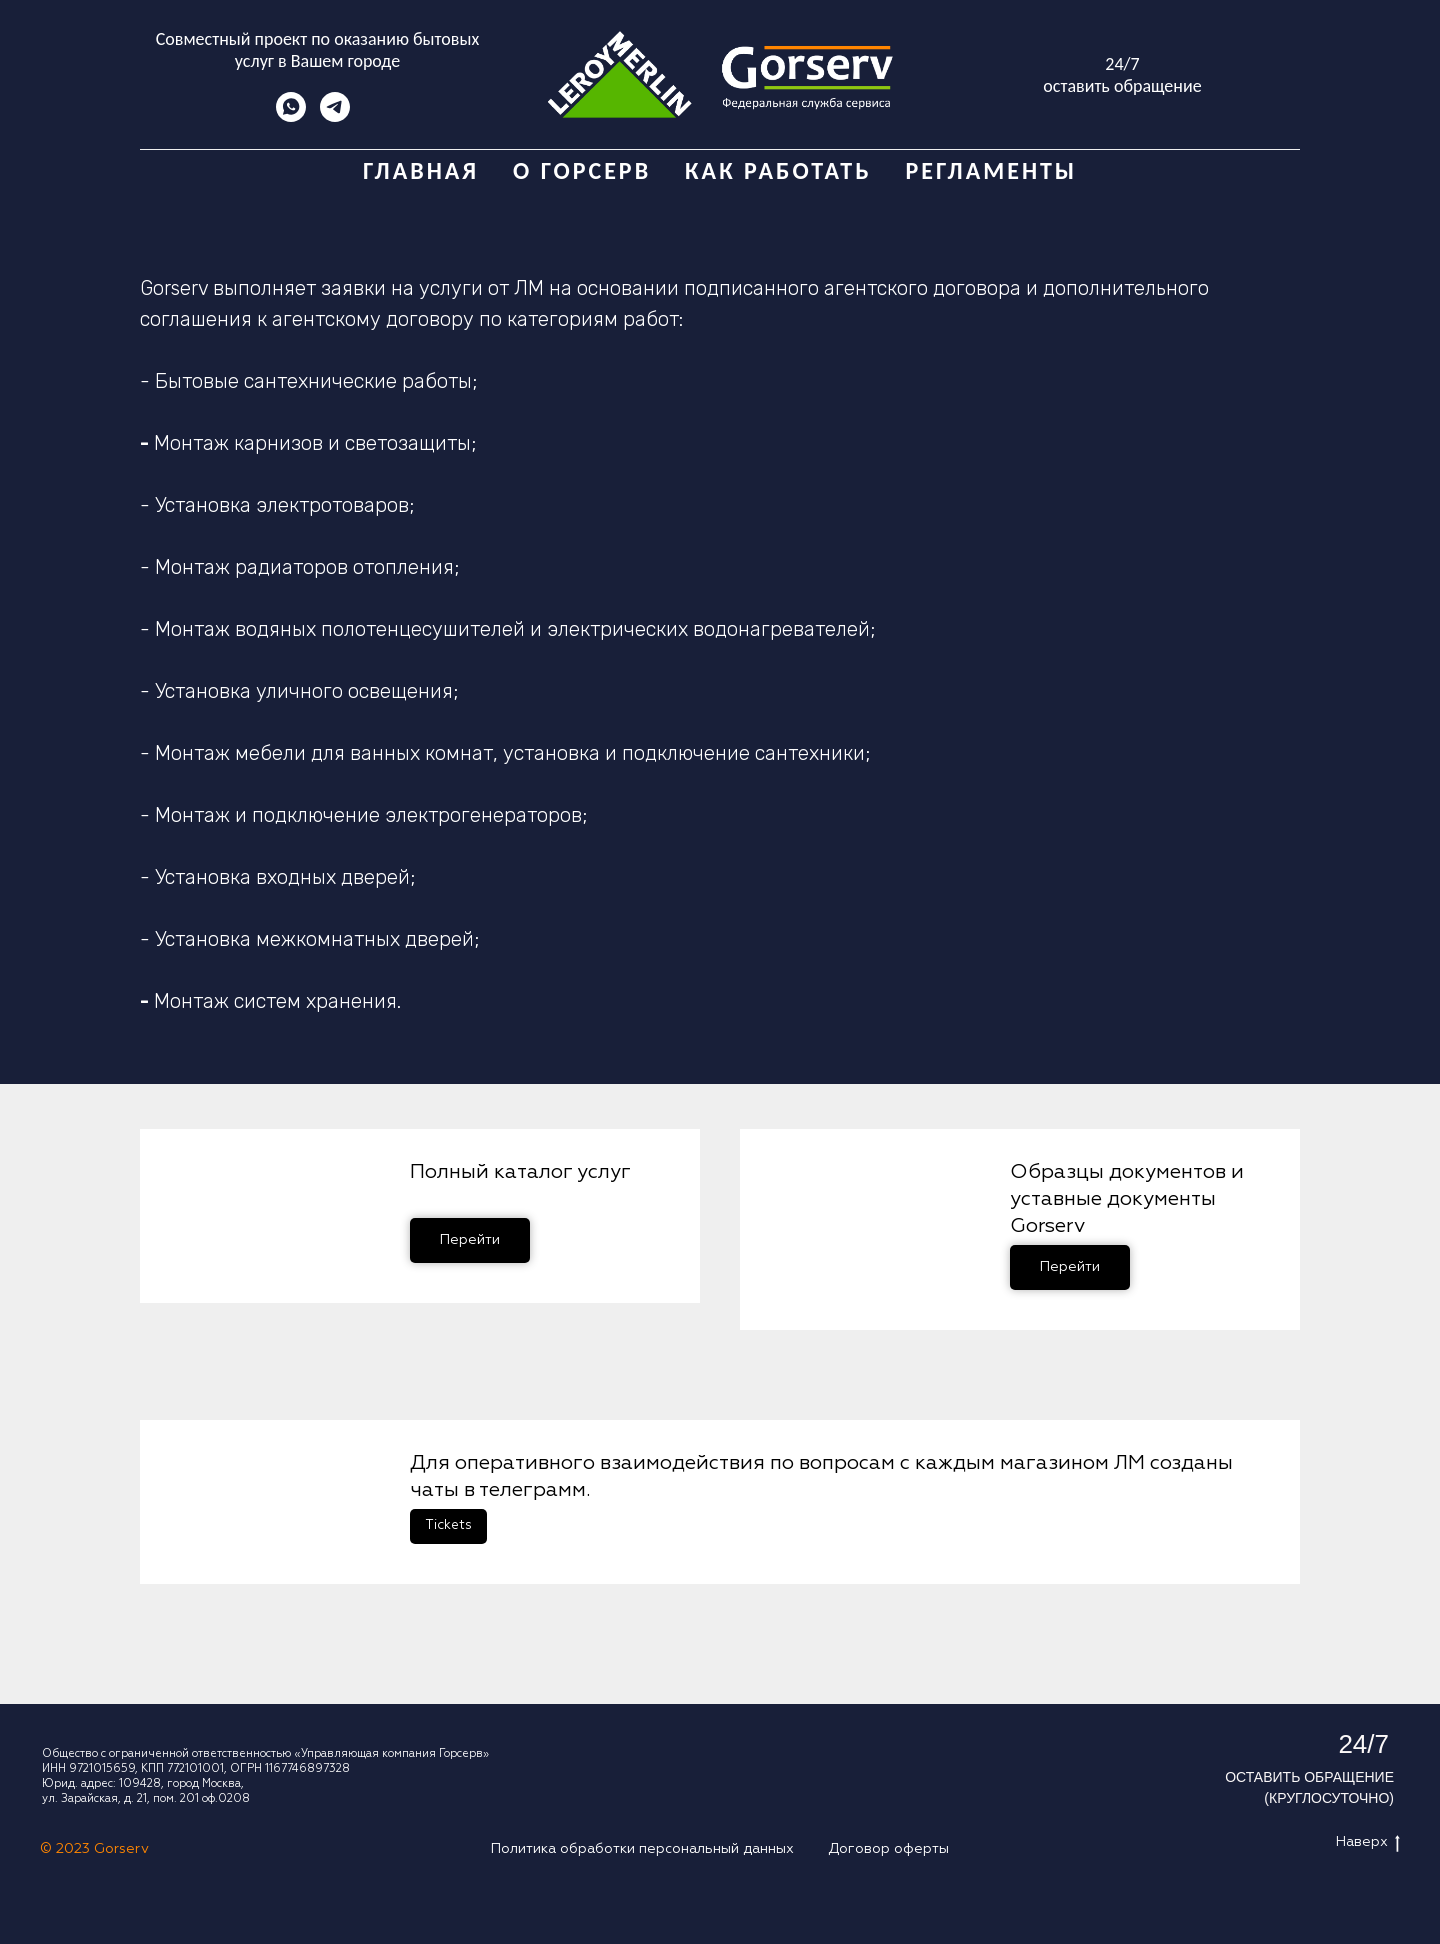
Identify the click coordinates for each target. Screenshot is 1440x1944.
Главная (421, 170)
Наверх (1368, 1846)
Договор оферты (888, 1849)
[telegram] (335, 116)
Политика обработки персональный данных (642, 1849)
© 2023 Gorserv (94, 1849)
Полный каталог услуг (520, 1172)
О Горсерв (582, 170)
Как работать (778, 170)
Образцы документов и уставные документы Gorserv (1127, 1199)
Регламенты (991, 170)
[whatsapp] (291, 116)
